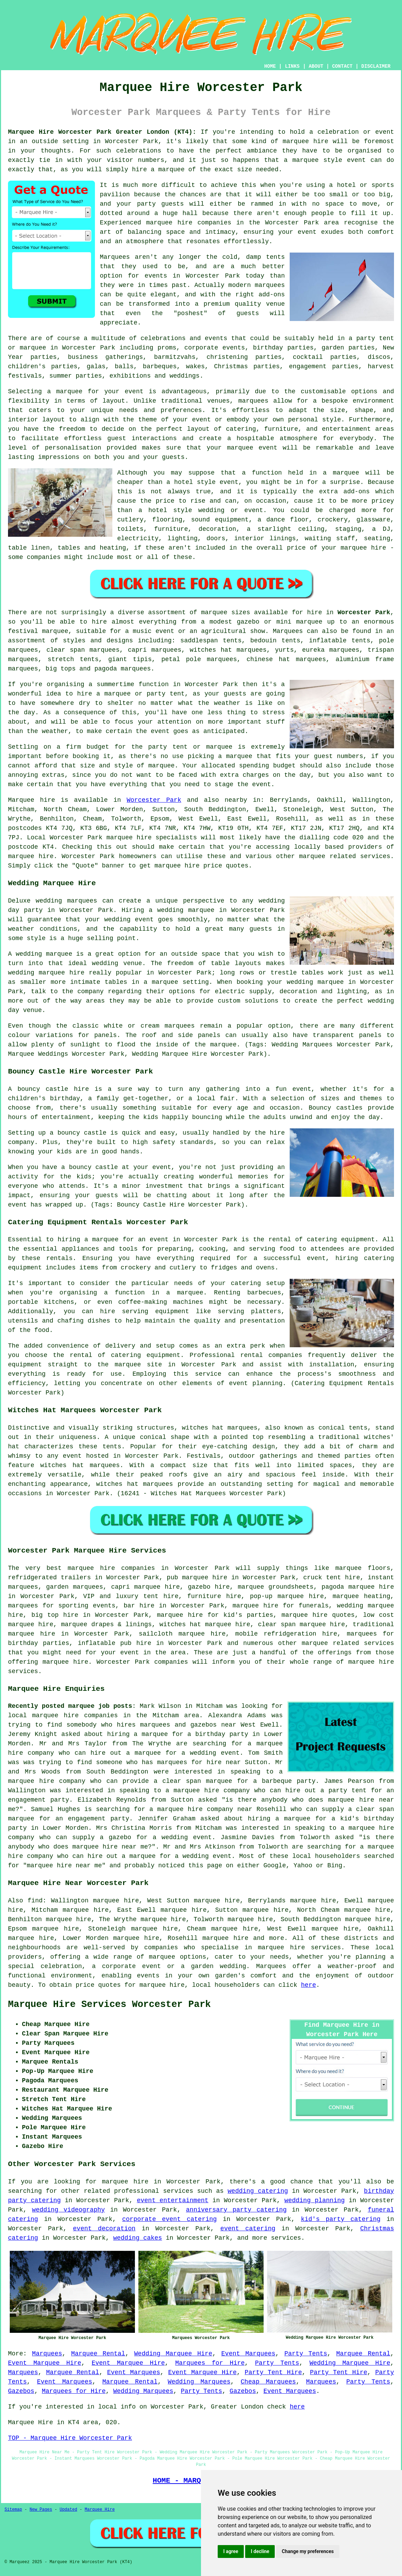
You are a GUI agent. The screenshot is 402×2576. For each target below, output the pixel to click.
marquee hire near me (110, 1846)
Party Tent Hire (273, 2372)
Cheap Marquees (268, 2381)
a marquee (184, 1292)
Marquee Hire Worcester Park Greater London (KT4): (102, 132)
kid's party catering (340, 2219)
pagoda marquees (122, 668)
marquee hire (305, 141)
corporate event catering (169, 2219)
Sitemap (13, 2509)
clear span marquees (83, 650)
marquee (305, 160)
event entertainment (172, 2200)
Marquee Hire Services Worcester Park (109, 2004)
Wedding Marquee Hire (173, 2353)
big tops (60, 668)
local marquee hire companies (63, 1715)
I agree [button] (230, 2551)
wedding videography (68, 2209)
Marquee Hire (99, 2509)
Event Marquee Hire (44, 2363)
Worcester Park (363, 612)
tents (112, 1446)
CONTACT (342, 66)
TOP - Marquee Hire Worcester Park (70, 2438)
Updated (68, 2509)
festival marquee (38, 631)
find (34, 1900)
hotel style (170, 510)
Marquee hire (31, 800)
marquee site (138, 1364)
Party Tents (305, 2353)
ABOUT (316, 66)
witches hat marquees (219, 1427)
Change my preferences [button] (307, 2551)
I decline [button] (260, 2551)
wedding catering (258, 2191)
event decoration (104, 2228)
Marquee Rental (98, 2353)
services (178, 2191)
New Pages (41, 2509)
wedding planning (314, 2200)
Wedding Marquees (199, 2381)
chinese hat (268, 659)
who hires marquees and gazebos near (168, 1724)
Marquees (288, 631)
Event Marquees (248, 2353)
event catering (247, 2228)
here (308, 1985)
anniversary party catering (236, 2209)
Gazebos (21, 2391)
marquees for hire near (199, 1762)
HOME (270, 66)
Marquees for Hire (210, 2363)
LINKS (292, 66)
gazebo (248, 621)
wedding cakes (137, 2238)
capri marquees (155, 650)
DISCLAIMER (376, 66)
